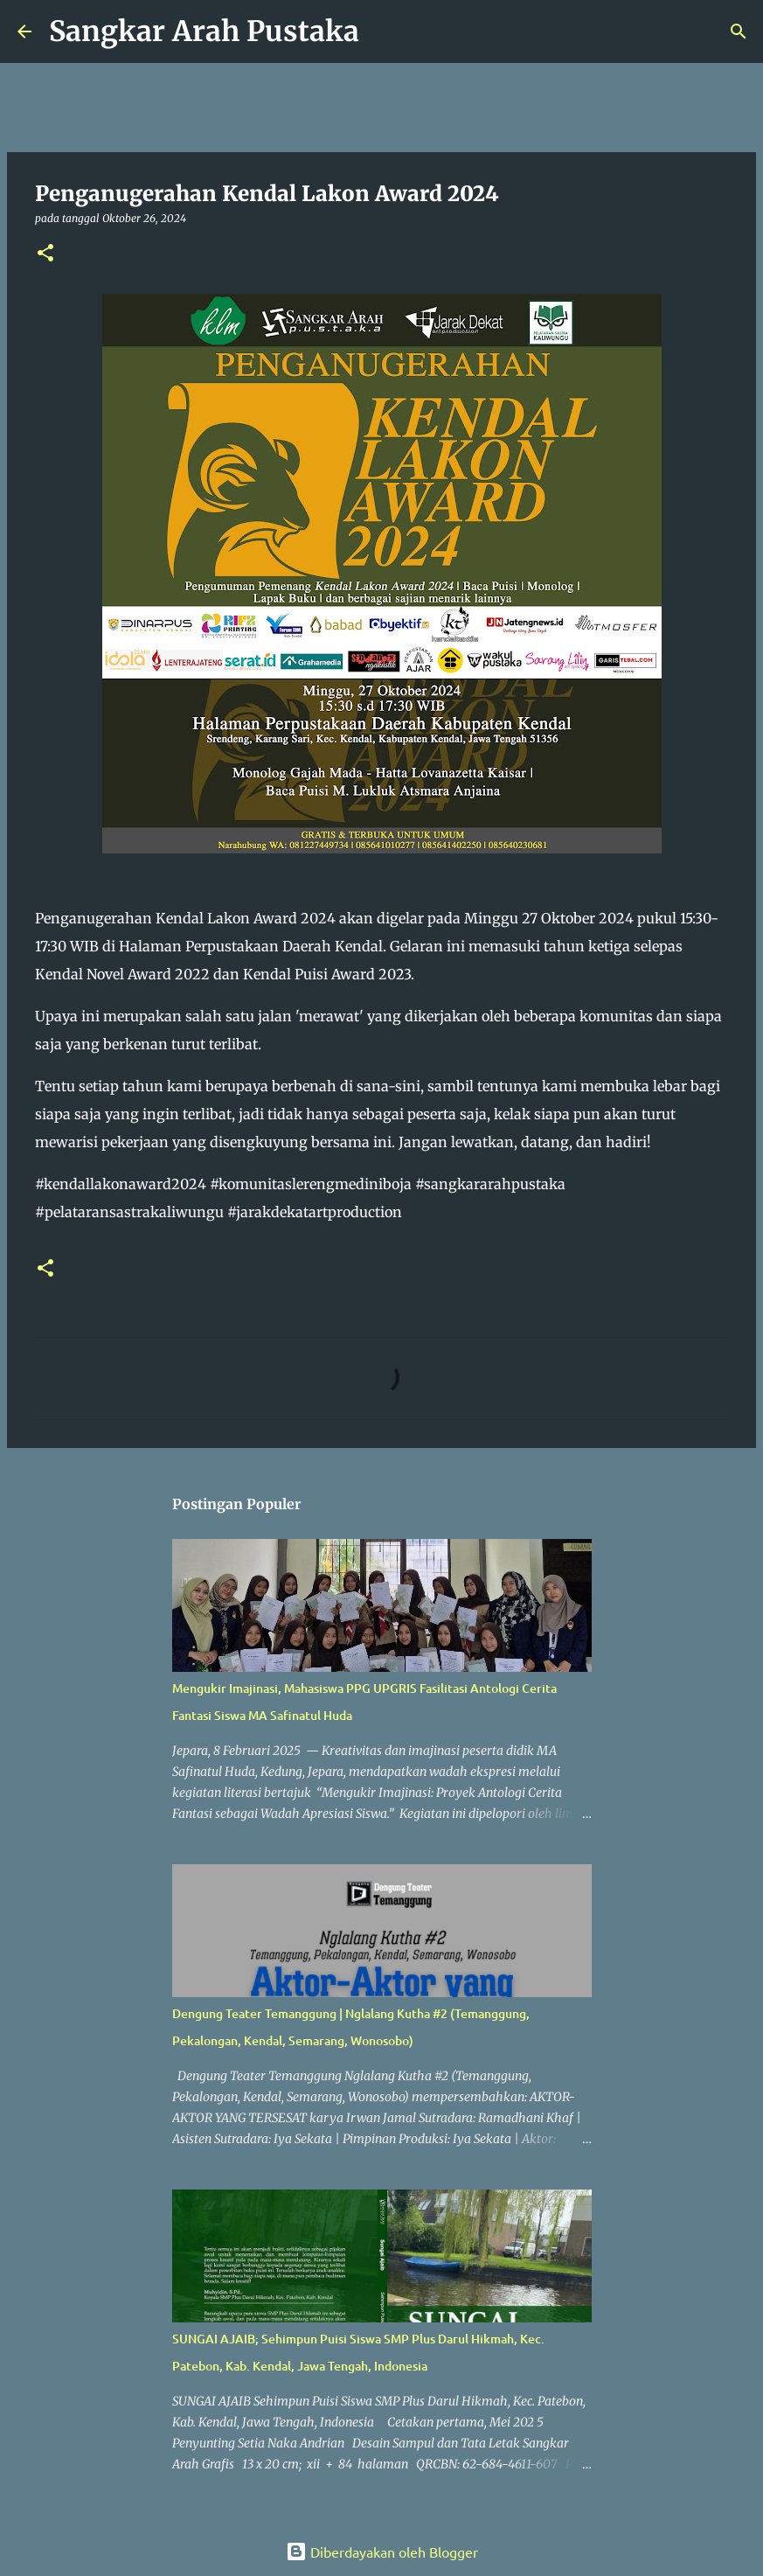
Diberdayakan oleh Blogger (382, 2551)
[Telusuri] (383, 31)
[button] (45, 254)
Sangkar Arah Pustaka (204, 31)
